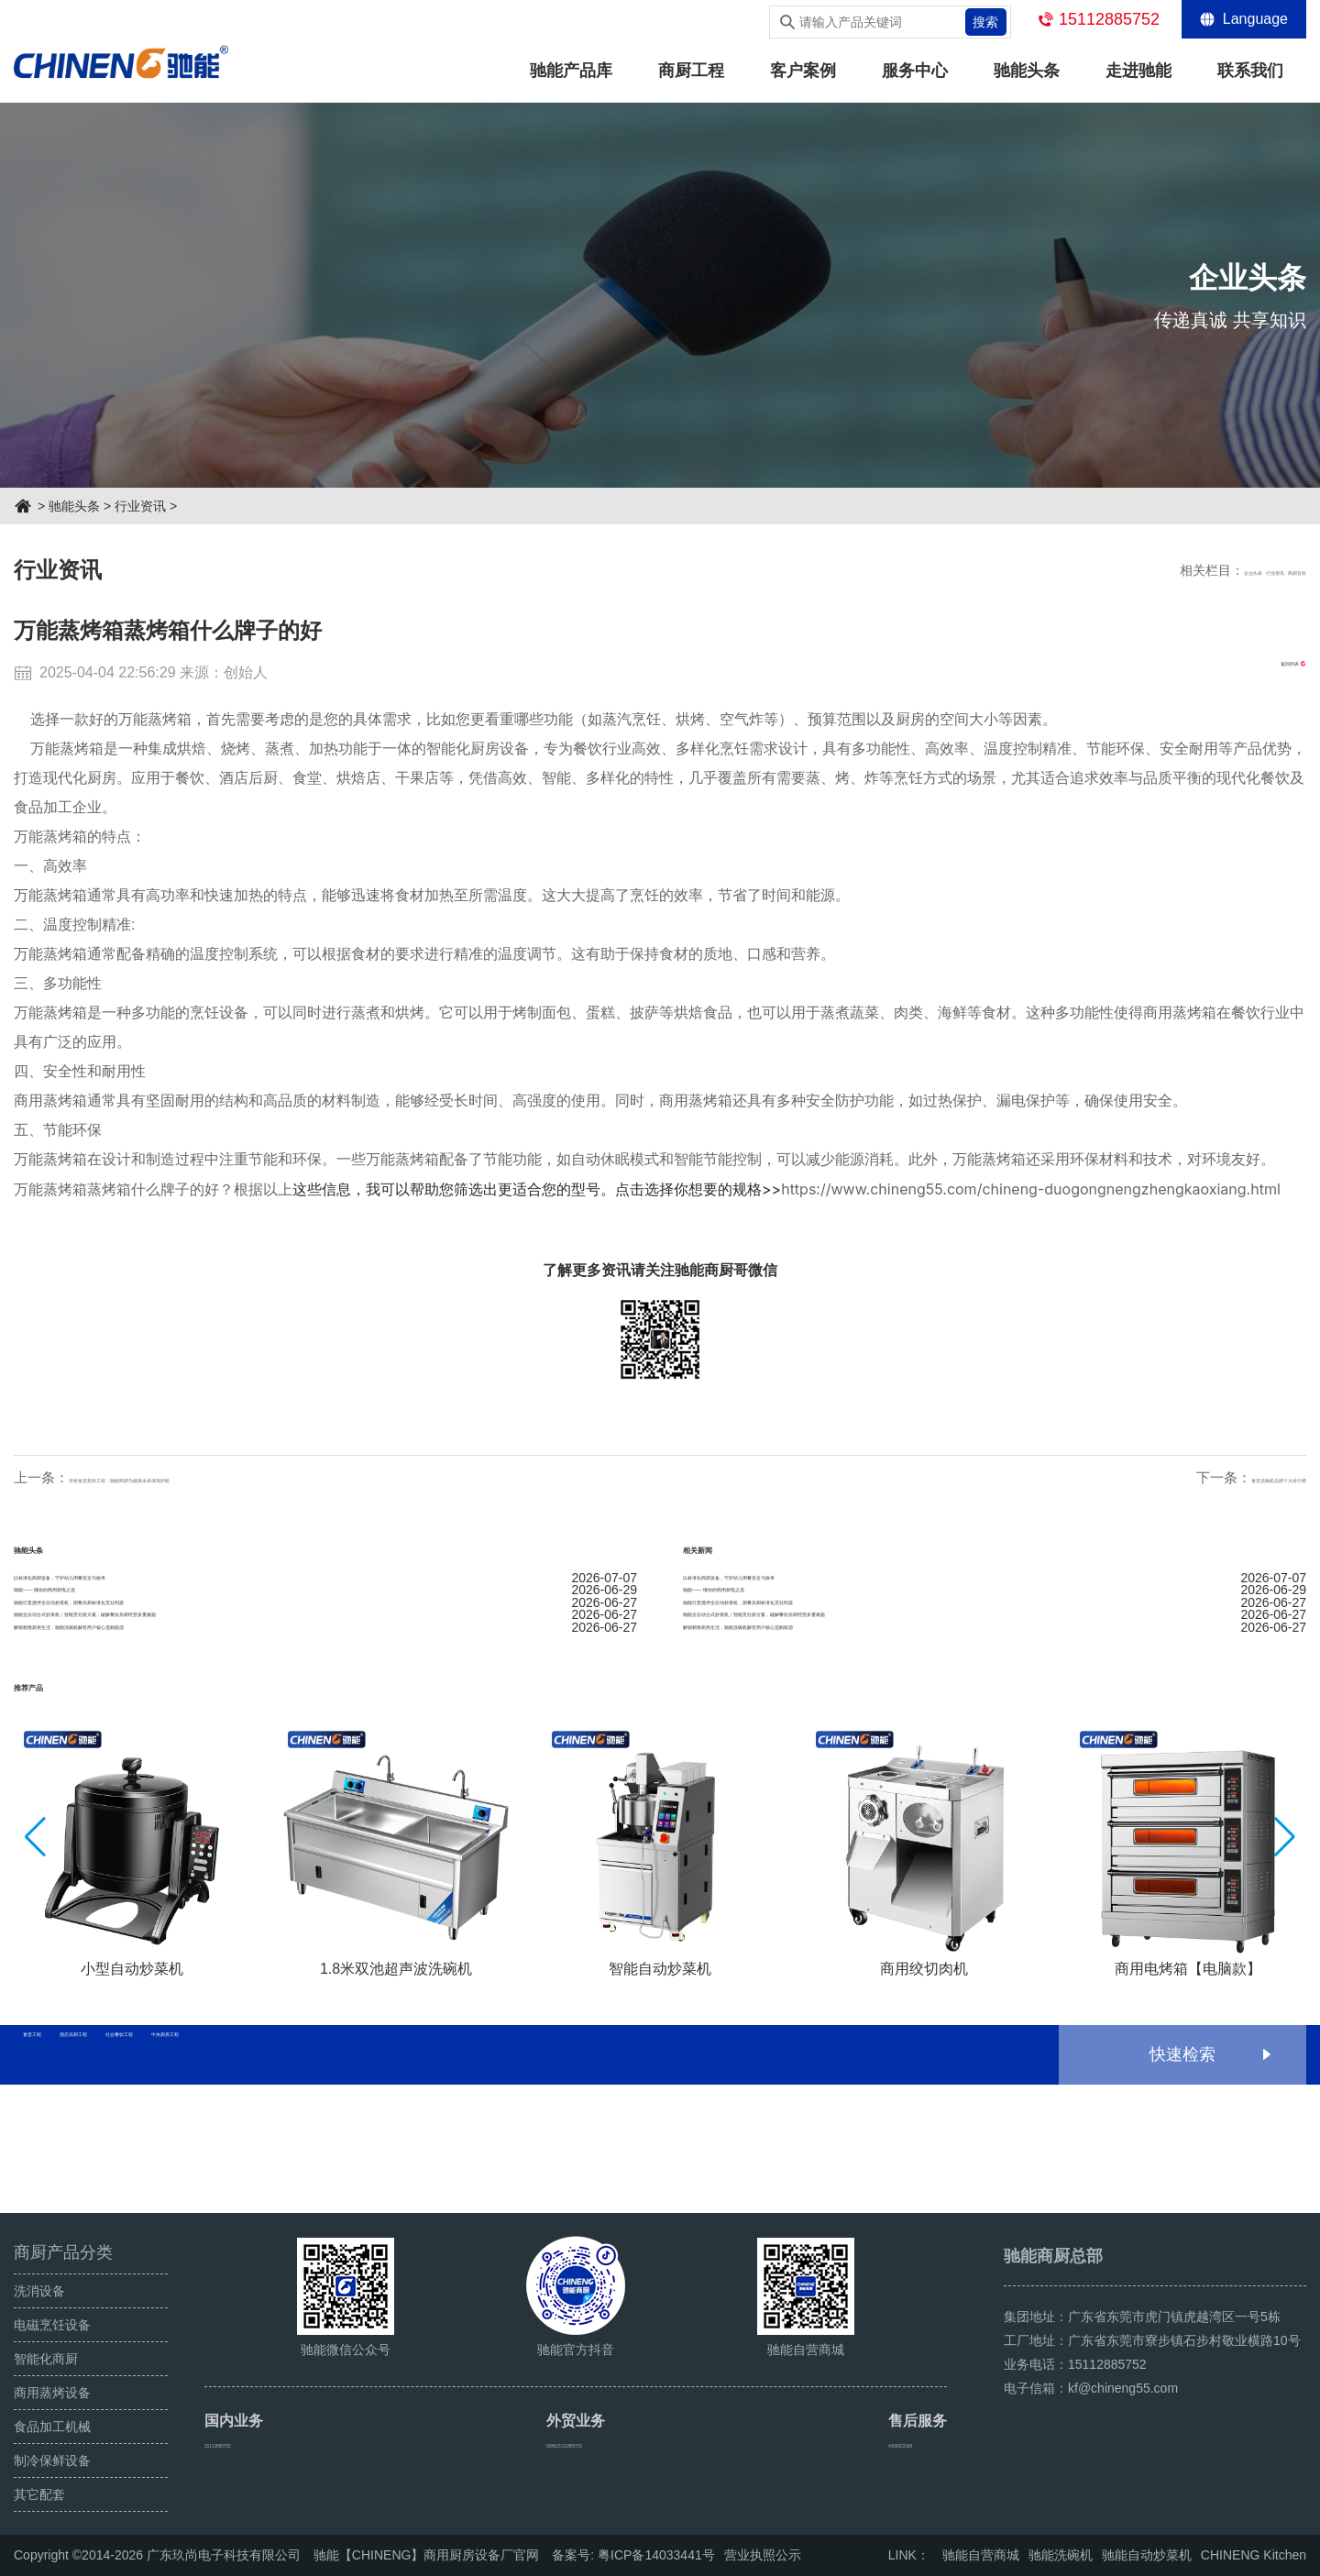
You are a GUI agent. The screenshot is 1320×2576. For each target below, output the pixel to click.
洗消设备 (39, 2291)
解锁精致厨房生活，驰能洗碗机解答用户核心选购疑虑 (325, 1741)
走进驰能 (1139, 70)
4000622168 (911, 2443)
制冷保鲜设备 (52, 2460)
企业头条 (1156, 570)
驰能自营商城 (980, 2555)
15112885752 (1109, 19)
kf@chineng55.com (1123, 2388)
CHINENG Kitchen (1253, 2555)
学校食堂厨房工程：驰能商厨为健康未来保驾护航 (220, 1477)
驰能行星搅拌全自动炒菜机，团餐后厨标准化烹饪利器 (325, 1667)
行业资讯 (140, 506)
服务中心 (915, 70)
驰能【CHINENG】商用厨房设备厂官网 (427, 2555)
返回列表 (1254, 672)
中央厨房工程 (485, 2184)
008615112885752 (579, 2443)
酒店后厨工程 (199, 2184)
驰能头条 (1027, 70)
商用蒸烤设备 (52, 2392)
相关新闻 (727, 1547)
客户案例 (803, 70)
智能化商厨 (46, 2358)
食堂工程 (70, 2184)
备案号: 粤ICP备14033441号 (633, 2555)
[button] (1284, 1966)
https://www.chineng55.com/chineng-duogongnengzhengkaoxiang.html (1031, 1189)
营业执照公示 (762, 2555)
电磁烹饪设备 (52, 2324)
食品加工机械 (52, 2426)
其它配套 (39, 2494)
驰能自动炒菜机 (1147, 2555)
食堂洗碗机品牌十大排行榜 (1223, 1477)
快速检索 (1183, 2183)
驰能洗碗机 (1060, 2555)
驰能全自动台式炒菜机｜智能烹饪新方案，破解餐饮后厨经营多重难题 (325, 1704)
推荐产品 (58, 1810)
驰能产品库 (571, 70)
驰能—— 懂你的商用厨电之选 (325, 1631)
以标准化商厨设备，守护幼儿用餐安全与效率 (325, 1594)
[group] (132, 1978)
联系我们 (1250, 70)
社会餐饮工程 (342, 2184)
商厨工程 (691, 70)
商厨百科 (1280, 570)
